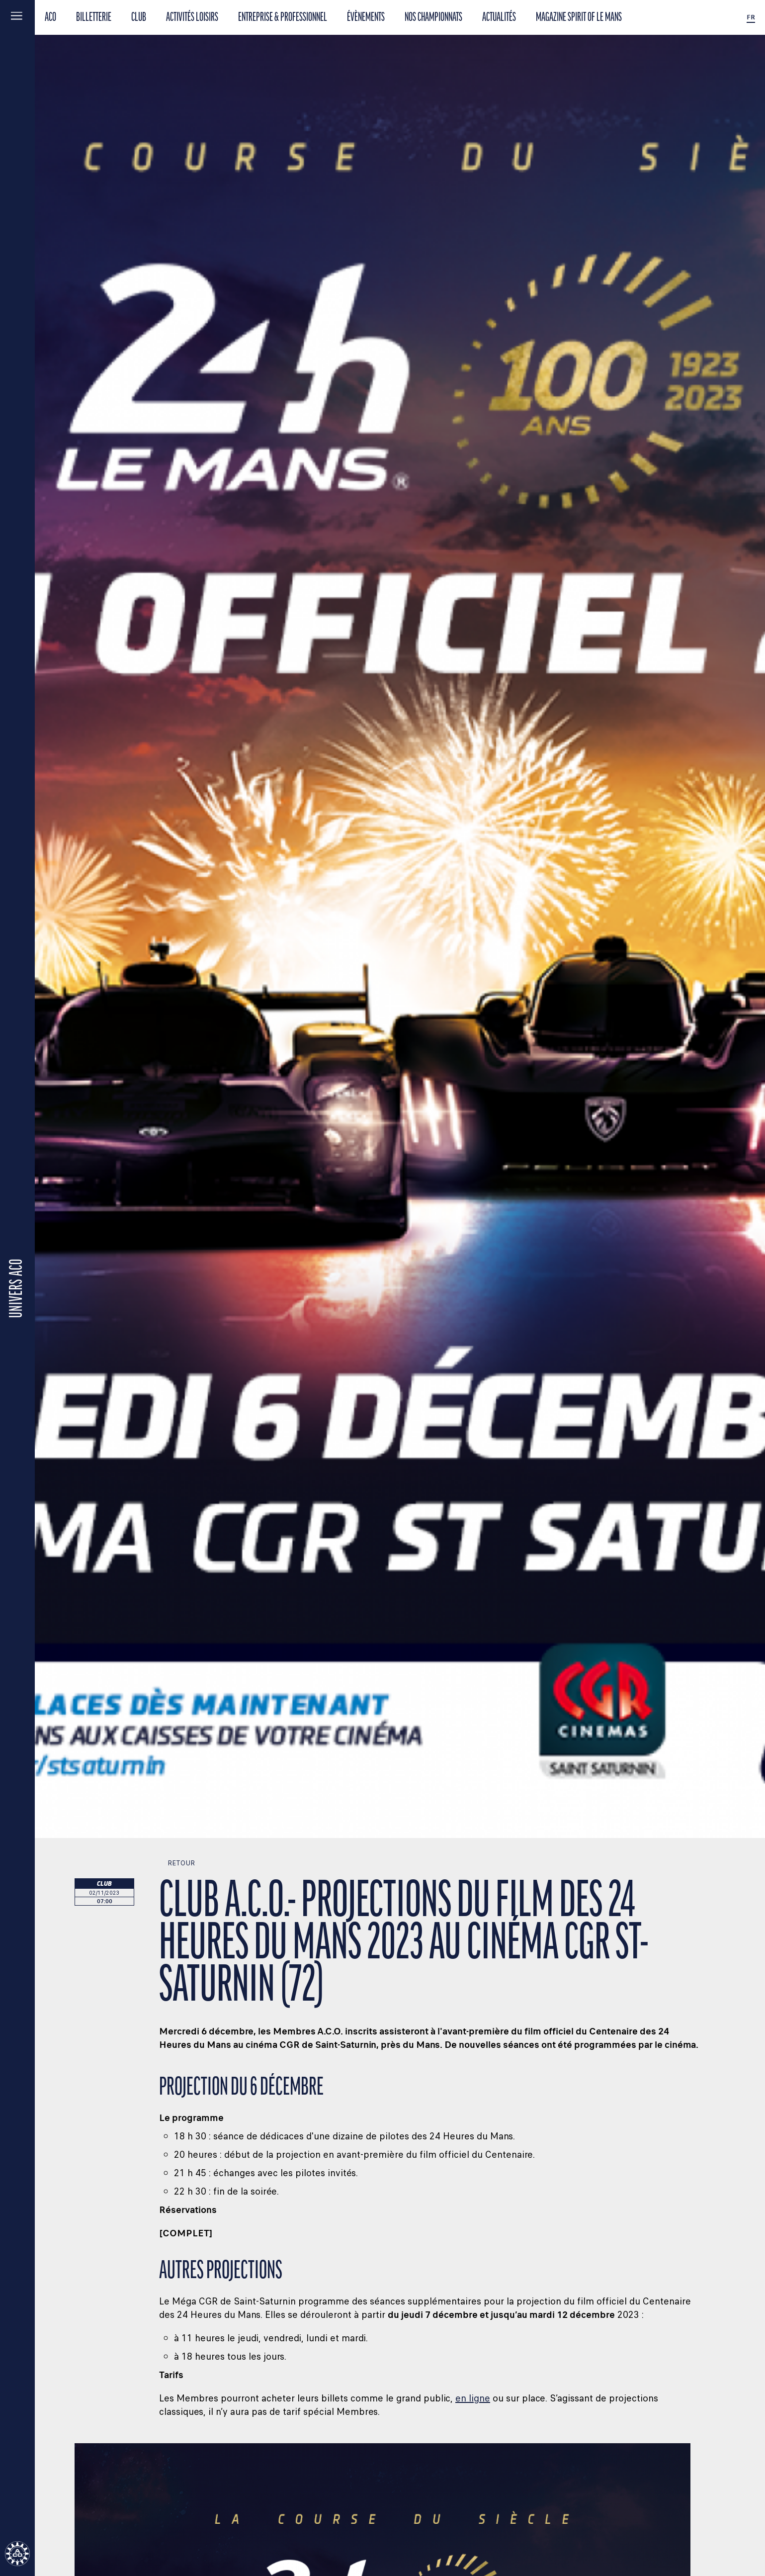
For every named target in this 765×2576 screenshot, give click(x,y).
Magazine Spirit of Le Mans (579, 17)
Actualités (499, 17)
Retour (177, 1863)
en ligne (472, 2398)
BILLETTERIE (93, 17)
